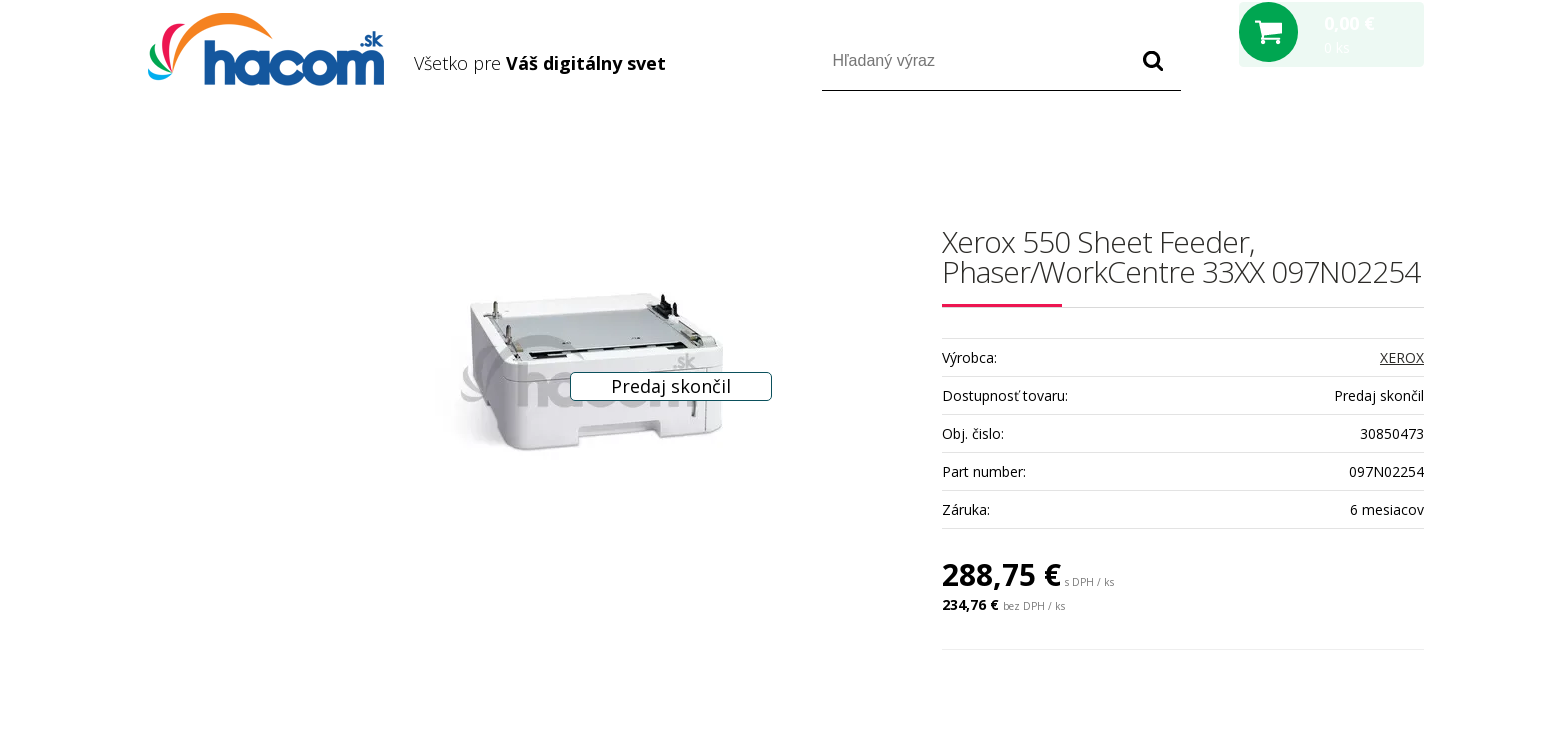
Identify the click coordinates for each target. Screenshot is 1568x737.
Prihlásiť (1257, 148)
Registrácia (1338, 148)
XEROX (1402, 357)
